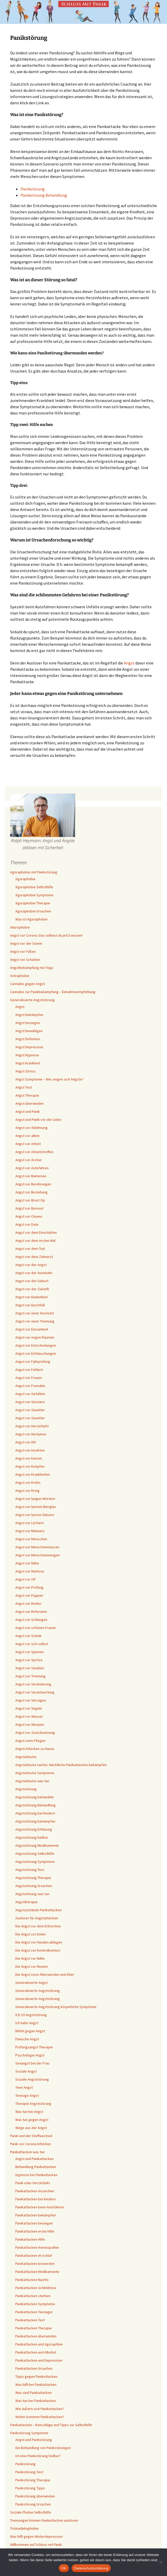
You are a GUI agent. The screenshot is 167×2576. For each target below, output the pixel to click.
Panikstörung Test (29, 2472)
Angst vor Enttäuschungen (35, 1353)
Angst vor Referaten (31, 1611)
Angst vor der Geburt (31, 1281)
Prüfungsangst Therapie (34, 2047)
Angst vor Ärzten (28, 1160)
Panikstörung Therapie (32, 2480)
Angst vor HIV (25, 1442)
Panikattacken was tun (27, 2152)
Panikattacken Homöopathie (37, 2247)
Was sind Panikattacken (33, 2392)
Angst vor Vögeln (28, 1708)
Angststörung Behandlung (35, 1805)
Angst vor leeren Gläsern (34, 1514)
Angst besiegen (27, 1022)
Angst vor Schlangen (31, 1619)
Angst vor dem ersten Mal (35, 1240)
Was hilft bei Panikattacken (35, 2384)
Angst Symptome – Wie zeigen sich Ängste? (49, 1079)
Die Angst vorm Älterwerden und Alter (44, 1974)
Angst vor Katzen (28, 1458)
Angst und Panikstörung (33, 2439)
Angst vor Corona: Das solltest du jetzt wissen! (46, 935)
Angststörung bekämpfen (35, 1821)
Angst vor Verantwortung (34, 1692)
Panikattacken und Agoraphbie (39, 2344)
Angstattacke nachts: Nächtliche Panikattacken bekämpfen (61, 1764)
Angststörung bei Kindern (35, 1813)
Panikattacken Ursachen (34, 2368)
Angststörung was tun (32, 1893)
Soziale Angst (26, 2071)
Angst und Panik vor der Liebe (38, 1119)
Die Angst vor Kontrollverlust (37, 1950)
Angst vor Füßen (23, 951)
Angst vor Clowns (28, 1216)
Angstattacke (25, 1756)
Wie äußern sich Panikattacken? (39, 2408)
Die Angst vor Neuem (31, 1966)
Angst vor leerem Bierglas (35, 1506)
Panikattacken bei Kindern (35, 2199)
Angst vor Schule (28, 1635)
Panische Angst (27, 2039)
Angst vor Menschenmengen (37, 1555)
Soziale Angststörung (32, 2079)
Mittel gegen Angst (30, 2031)
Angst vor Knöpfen (29, 1466)
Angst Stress (25, 1071)
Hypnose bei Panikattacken (36, 2174)
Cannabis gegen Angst (27, 983)
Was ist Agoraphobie (31, 919)
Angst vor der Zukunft (32, 1289)
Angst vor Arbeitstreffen (34, 1151)
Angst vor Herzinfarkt (32, 1426)
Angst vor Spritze (29, 1660)
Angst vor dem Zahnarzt (34, 1256)
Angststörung (26, 1789)
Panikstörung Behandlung (44, 195)
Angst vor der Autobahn (33, 1272)
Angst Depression (29, 1047)
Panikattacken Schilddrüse (35, 2287)
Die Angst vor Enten (30, 1934)
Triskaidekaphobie (24, 2528)
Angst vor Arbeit (28, 1143)
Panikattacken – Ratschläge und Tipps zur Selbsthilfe (51, 2424)
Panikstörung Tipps (30, 2488)
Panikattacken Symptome (35, 2304)
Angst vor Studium (29, 1668)
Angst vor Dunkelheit (31, 1297)
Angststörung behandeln (34, 1797)
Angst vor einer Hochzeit (34, 1313)
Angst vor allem (27, 1135)
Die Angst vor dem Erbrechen (38, 1926)
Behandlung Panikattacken (35, 2166)
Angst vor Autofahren (32, 1168)
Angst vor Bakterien (30, 1176)
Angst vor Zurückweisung (35, 1732)
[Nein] (160, 2562)
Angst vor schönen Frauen (35, 1627)
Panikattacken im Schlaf (33, 2255)
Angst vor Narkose (29, 1571)
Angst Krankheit (27, 1063)
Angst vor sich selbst (31, 1643)
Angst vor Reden (28, 1603)
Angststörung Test (29, 1869)
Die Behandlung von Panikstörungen (43, 2447)
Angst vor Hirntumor (31, 1434)
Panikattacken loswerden (35, 2263)
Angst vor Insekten (30, 1450)
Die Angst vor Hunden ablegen (38, 1942)
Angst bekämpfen (29, 1014)
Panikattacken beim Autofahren (39, 2207)
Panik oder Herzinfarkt (32, 2183)
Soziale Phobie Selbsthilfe (30, 2512)
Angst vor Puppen (29, 1595)
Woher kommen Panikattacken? (39, 2416)
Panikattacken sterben (32, 2295)
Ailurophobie (20, 927)
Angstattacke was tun (32, 1781)
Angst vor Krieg (27, 1490)
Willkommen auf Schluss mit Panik (36, 2544)
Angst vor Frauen (28, 1377)
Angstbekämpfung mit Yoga (31, 967)
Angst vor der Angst (31, 1264)
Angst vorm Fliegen (30, 1740)
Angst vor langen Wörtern (35, 1498)
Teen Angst (24, 2087)
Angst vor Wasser (29, 1716)
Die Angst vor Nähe (30, 1958)
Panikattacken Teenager (34, 2312)
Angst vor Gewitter (30, 1410)
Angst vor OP (25, 1579)
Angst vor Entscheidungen (35, 1345)
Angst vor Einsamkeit (31, 1329)
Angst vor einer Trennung (34, 1321)
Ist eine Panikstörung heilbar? (38, 2455)
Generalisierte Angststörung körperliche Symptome (56, 2006)
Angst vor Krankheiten (32, 1474)
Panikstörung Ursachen (33, 2504)
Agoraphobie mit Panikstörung (33, 872)
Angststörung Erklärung (33, 1829)
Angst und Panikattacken (34, 2158)
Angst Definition (27, 1039)
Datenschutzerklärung (91, 2568)
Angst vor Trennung (30, 1676)
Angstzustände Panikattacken (38, 1910)
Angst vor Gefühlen (30, 1393)
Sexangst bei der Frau (32, 2063)
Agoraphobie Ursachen (33, 911)
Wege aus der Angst (31, 2127)
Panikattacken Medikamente (37, 2271)
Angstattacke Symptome (34, 1772)
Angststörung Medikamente (37, 1845)
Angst (129, 663)
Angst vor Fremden (30, 1385)
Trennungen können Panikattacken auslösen (44, 2520)
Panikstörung (33, 188)
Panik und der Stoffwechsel (31, 2135)
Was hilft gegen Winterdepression (36, 2536)
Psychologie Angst (29, 2055)
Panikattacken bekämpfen (35, 2215)
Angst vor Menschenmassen (37, 1547)
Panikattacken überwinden (35, 2336)
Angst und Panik (27, 1111)
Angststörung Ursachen (33, 1885)
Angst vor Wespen (29, 1724)
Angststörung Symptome (35, 1861)
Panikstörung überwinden (35, 2496)
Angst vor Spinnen (29, 1652)
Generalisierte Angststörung (32, 1000)
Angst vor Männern (29, 1531)
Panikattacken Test (30, 2320)
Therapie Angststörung (33, 2103)
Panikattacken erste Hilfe (34, 2231)
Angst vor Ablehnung (31, 1127)
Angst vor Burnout (29, 1208)
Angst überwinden (29, 1103)
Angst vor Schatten (25, 959)
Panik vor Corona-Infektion (30, 2144)
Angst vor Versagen (30, 1700)
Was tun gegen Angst (31, 2119)
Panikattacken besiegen (34, 2223)
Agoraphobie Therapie (32, 903)
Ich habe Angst (26, 2023)
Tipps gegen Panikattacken (36, 2376)
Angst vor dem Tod (30, 1248)
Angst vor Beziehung (31, 1192)
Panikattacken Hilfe (30, 2239)
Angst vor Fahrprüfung (32, 1361)
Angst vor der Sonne (26, 943)
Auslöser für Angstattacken (36, 1918)
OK (63, 2568)
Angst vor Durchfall (30, 1305)
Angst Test (23, 1087)
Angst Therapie (27, 1095)
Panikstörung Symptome (29, 2433)
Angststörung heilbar (31, 1837)
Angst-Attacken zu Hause (34, 1748)
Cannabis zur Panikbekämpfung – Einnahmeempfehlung (52, 991)
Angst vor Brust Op (30, 1200)
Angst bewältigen (29, 1030)
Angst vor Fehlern (29, 1369)
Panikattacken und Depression (38, 2360)
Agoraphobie (25, 879)
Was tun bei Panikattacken (35, 2400)
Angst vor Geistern (30, 1401)
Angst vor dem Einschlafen (36, 1232)
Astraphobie (19, 975)
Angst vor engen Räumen (34, 1337)
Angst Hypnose (27, 1055)
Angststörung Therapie (33, 1877)
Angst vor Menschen (31, 1539)
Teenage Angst (27, 2095)
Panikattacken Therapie (33, 2328)
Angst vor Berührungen (33, 1184)
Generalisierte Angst (31, 1982)
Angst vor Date (26, 1224)
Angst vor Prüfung (29, 1587)
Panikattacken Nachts (32, 2279)
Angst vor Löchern (29, 1522)
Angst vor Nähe (27, 1563)
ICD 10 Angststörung (31, 2014)
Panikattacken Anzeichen (34, 2191)
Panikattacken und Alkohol (35, 2352)
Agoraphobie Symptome (34, 895)
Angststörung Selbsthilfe (34, 1853)
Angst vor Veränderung (33, 1684)
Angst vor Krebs (28, 1482)
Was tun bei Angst (29, 2111)
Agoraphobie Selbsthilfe (34, 887)
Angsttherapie (26, 1902)
